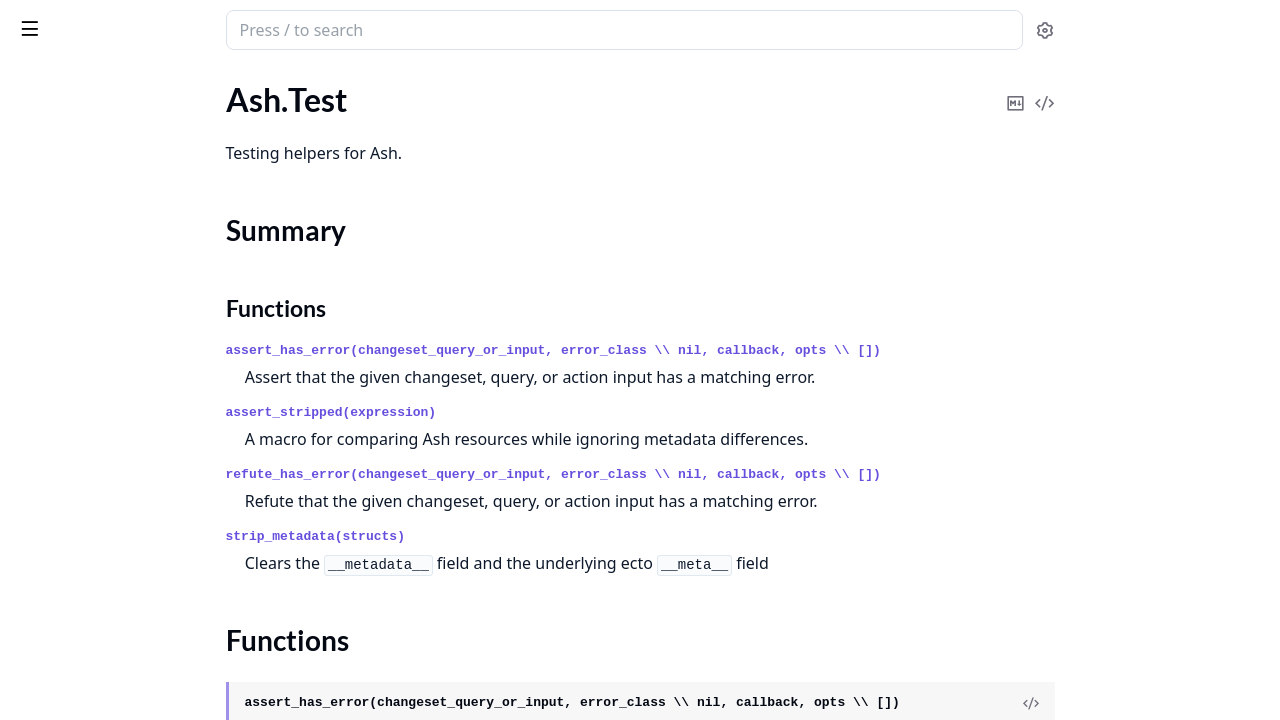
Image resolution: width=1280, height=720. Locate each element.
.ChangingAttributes (84, 492)
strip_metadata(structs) (465, 536)
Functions (69, 216)
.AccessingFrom (68, 330)
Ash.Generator (65, 103)
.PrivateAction (63, 681)
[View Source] (1181, 703)
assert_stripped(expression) (481, 412)
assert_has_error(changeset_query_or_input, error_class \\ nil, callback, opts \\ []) (703, 350)
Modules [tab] (128, 85)
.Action (38, 357)
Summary (67, 192)
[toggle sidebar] (274, 28)
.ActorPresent (62, 465)
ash (85, 22)
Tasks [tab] (227, 85)
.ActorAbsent (60, 411)
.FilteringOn (55, 600)
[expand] (280, 107)
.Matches (45, 654)
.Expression (53, 573)
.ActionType (55, 384)
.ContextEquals (67, 546)
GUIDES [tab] (40, 85)
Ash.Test (42, 157)
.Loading (43, 627)
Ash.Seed (45, 130)
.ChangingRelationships (95, 519)
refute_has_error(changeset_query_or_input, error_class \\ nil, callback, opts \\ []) (703, 474)
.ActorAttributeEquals (90, 438)
